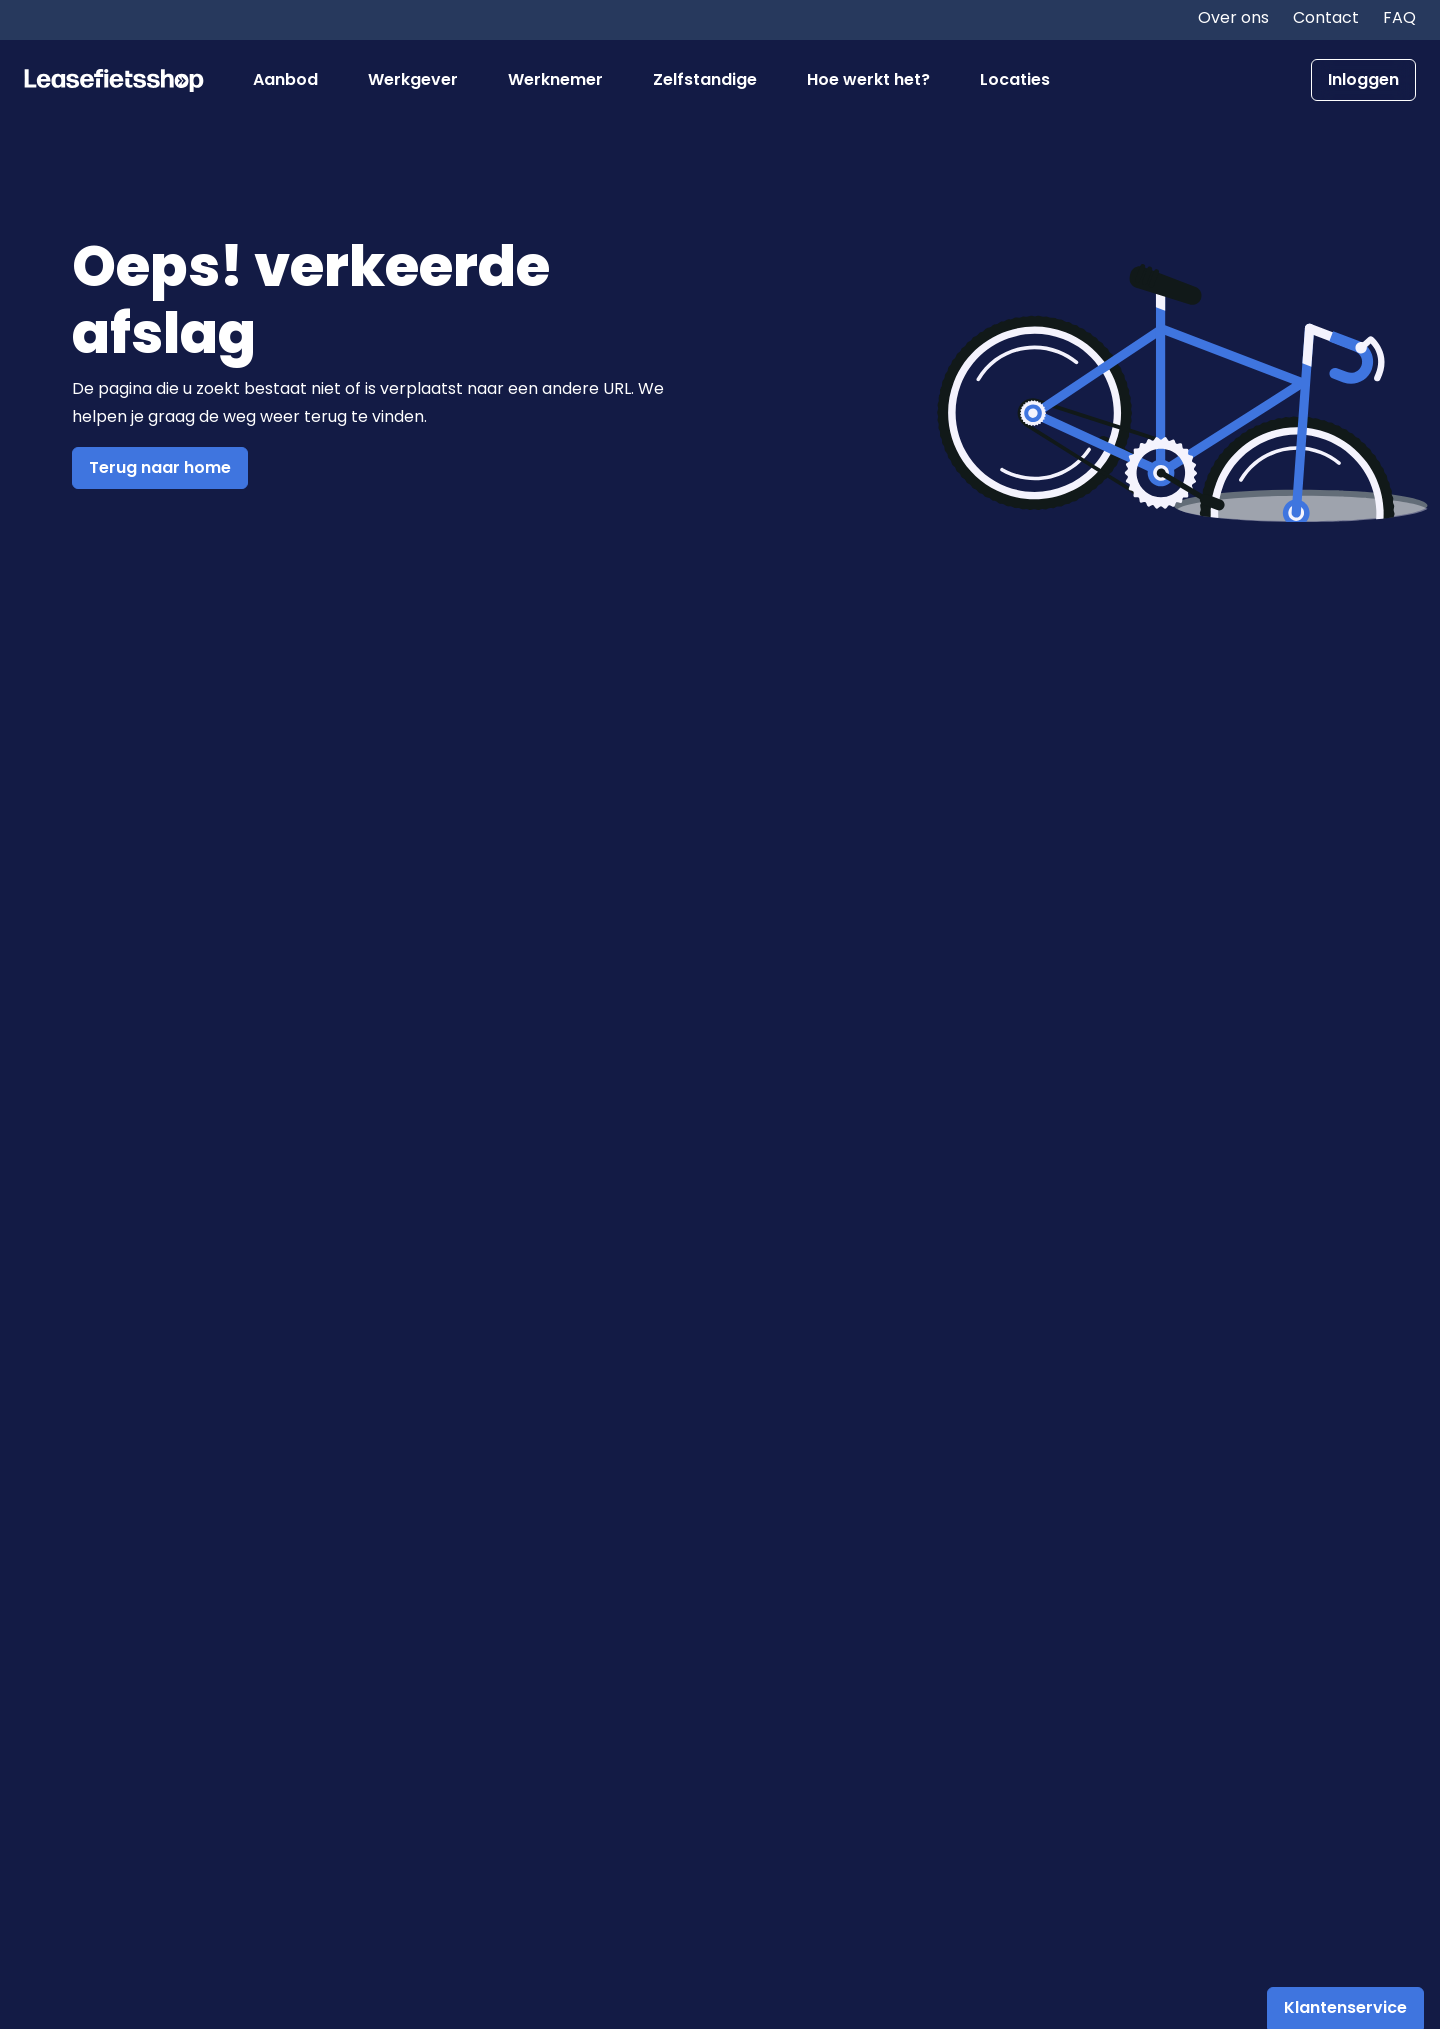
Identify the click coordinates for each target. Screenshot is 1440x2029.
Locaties (1015, 79)
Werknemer (555, 79)
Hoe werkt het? (868, 79)
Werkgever (413, 79)
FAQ (1399, 17)
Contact (1326, 17)
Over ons (1233, 17)
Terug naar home (160, 467)
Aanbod (285, 79)
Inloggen (1363, 79)
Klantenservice (1345, 2007)
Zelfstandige (705, 79)
